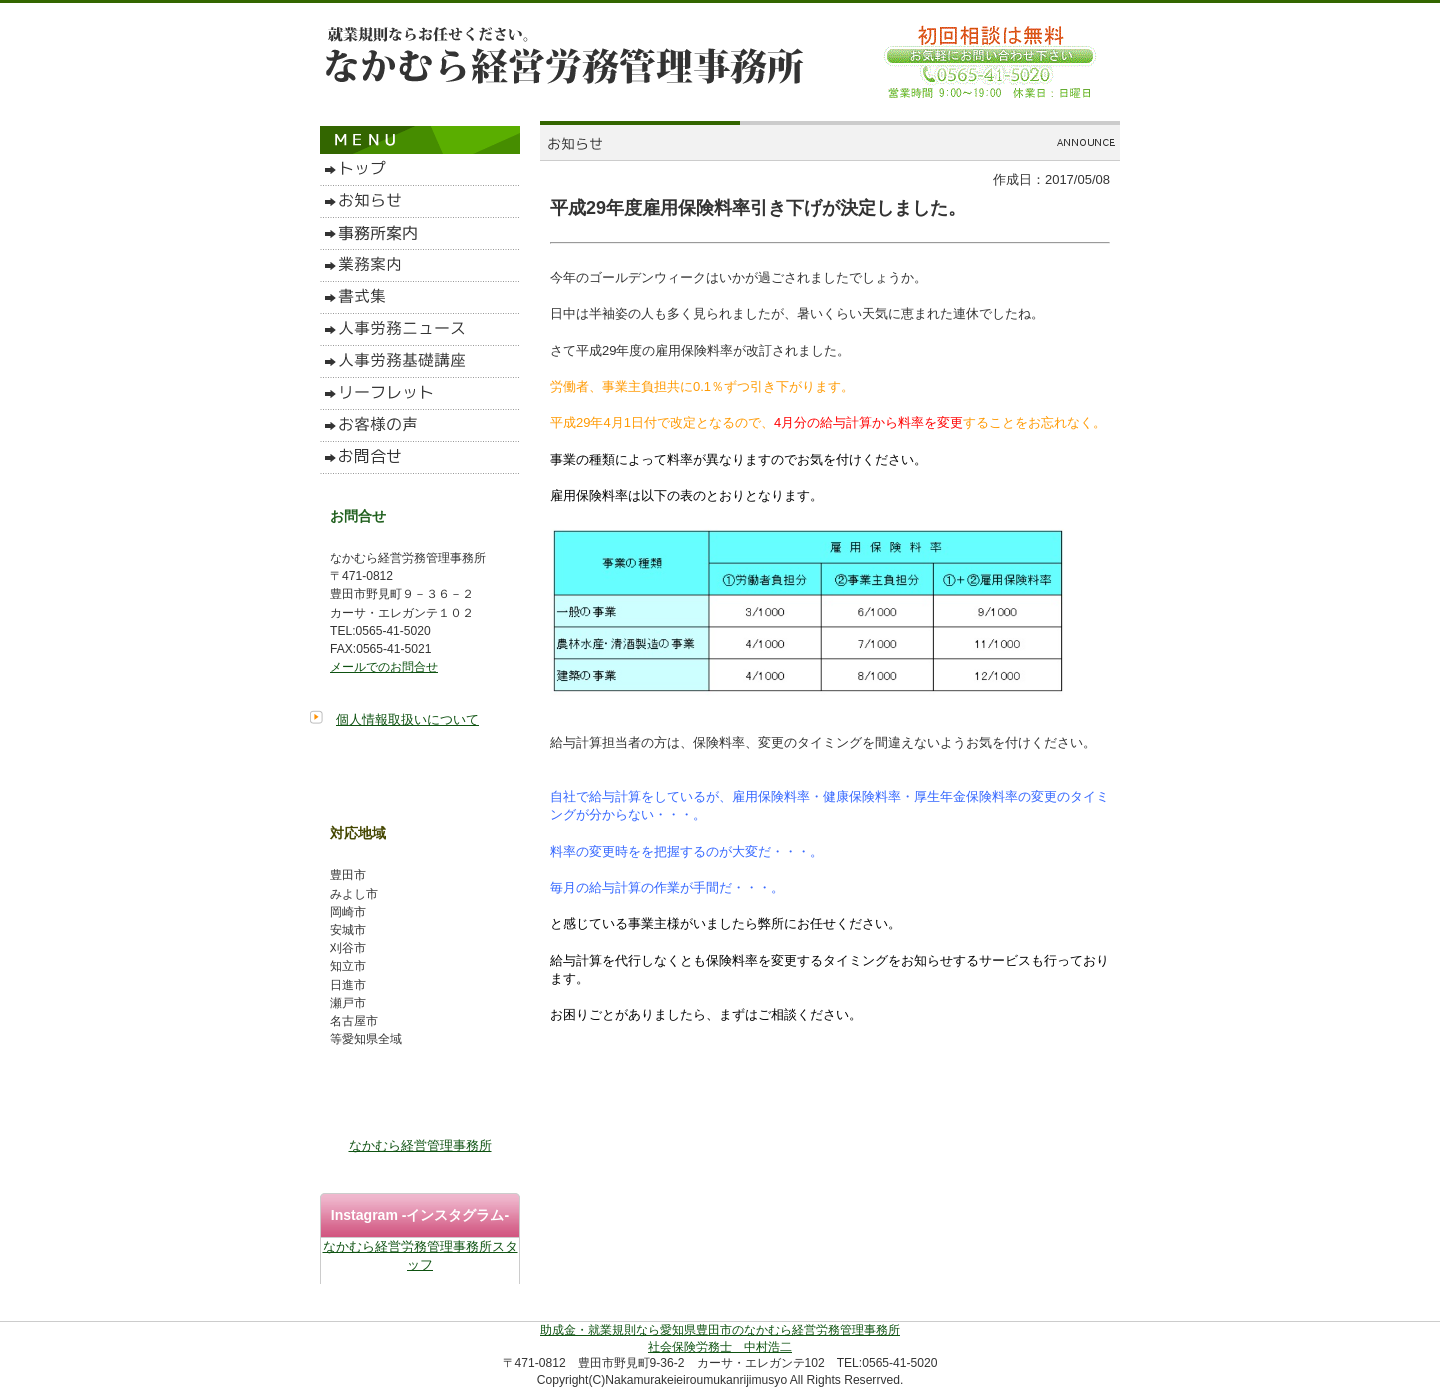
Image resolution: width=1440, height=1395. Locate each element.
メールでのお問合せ (384, 667)
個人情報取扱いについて (407, 719)
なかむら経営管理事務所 (420, 1145)
